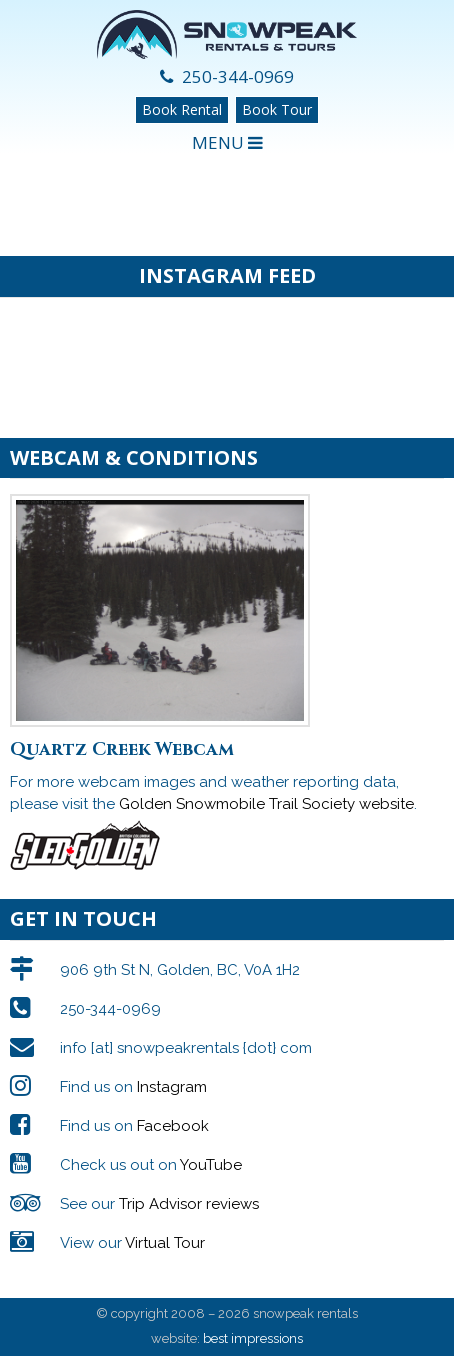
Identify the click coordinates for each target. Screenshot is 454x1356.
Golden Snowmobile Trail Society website (266, 804)
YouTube (211, 1165)
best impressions (253, 1338)
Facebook (173, 1126)
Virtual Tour (165, 1243)
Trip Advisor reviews (189, 1204)
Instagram (172, 1087)
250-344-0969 (227, 76)
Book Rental (182, 109)
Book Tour (277, 109)
